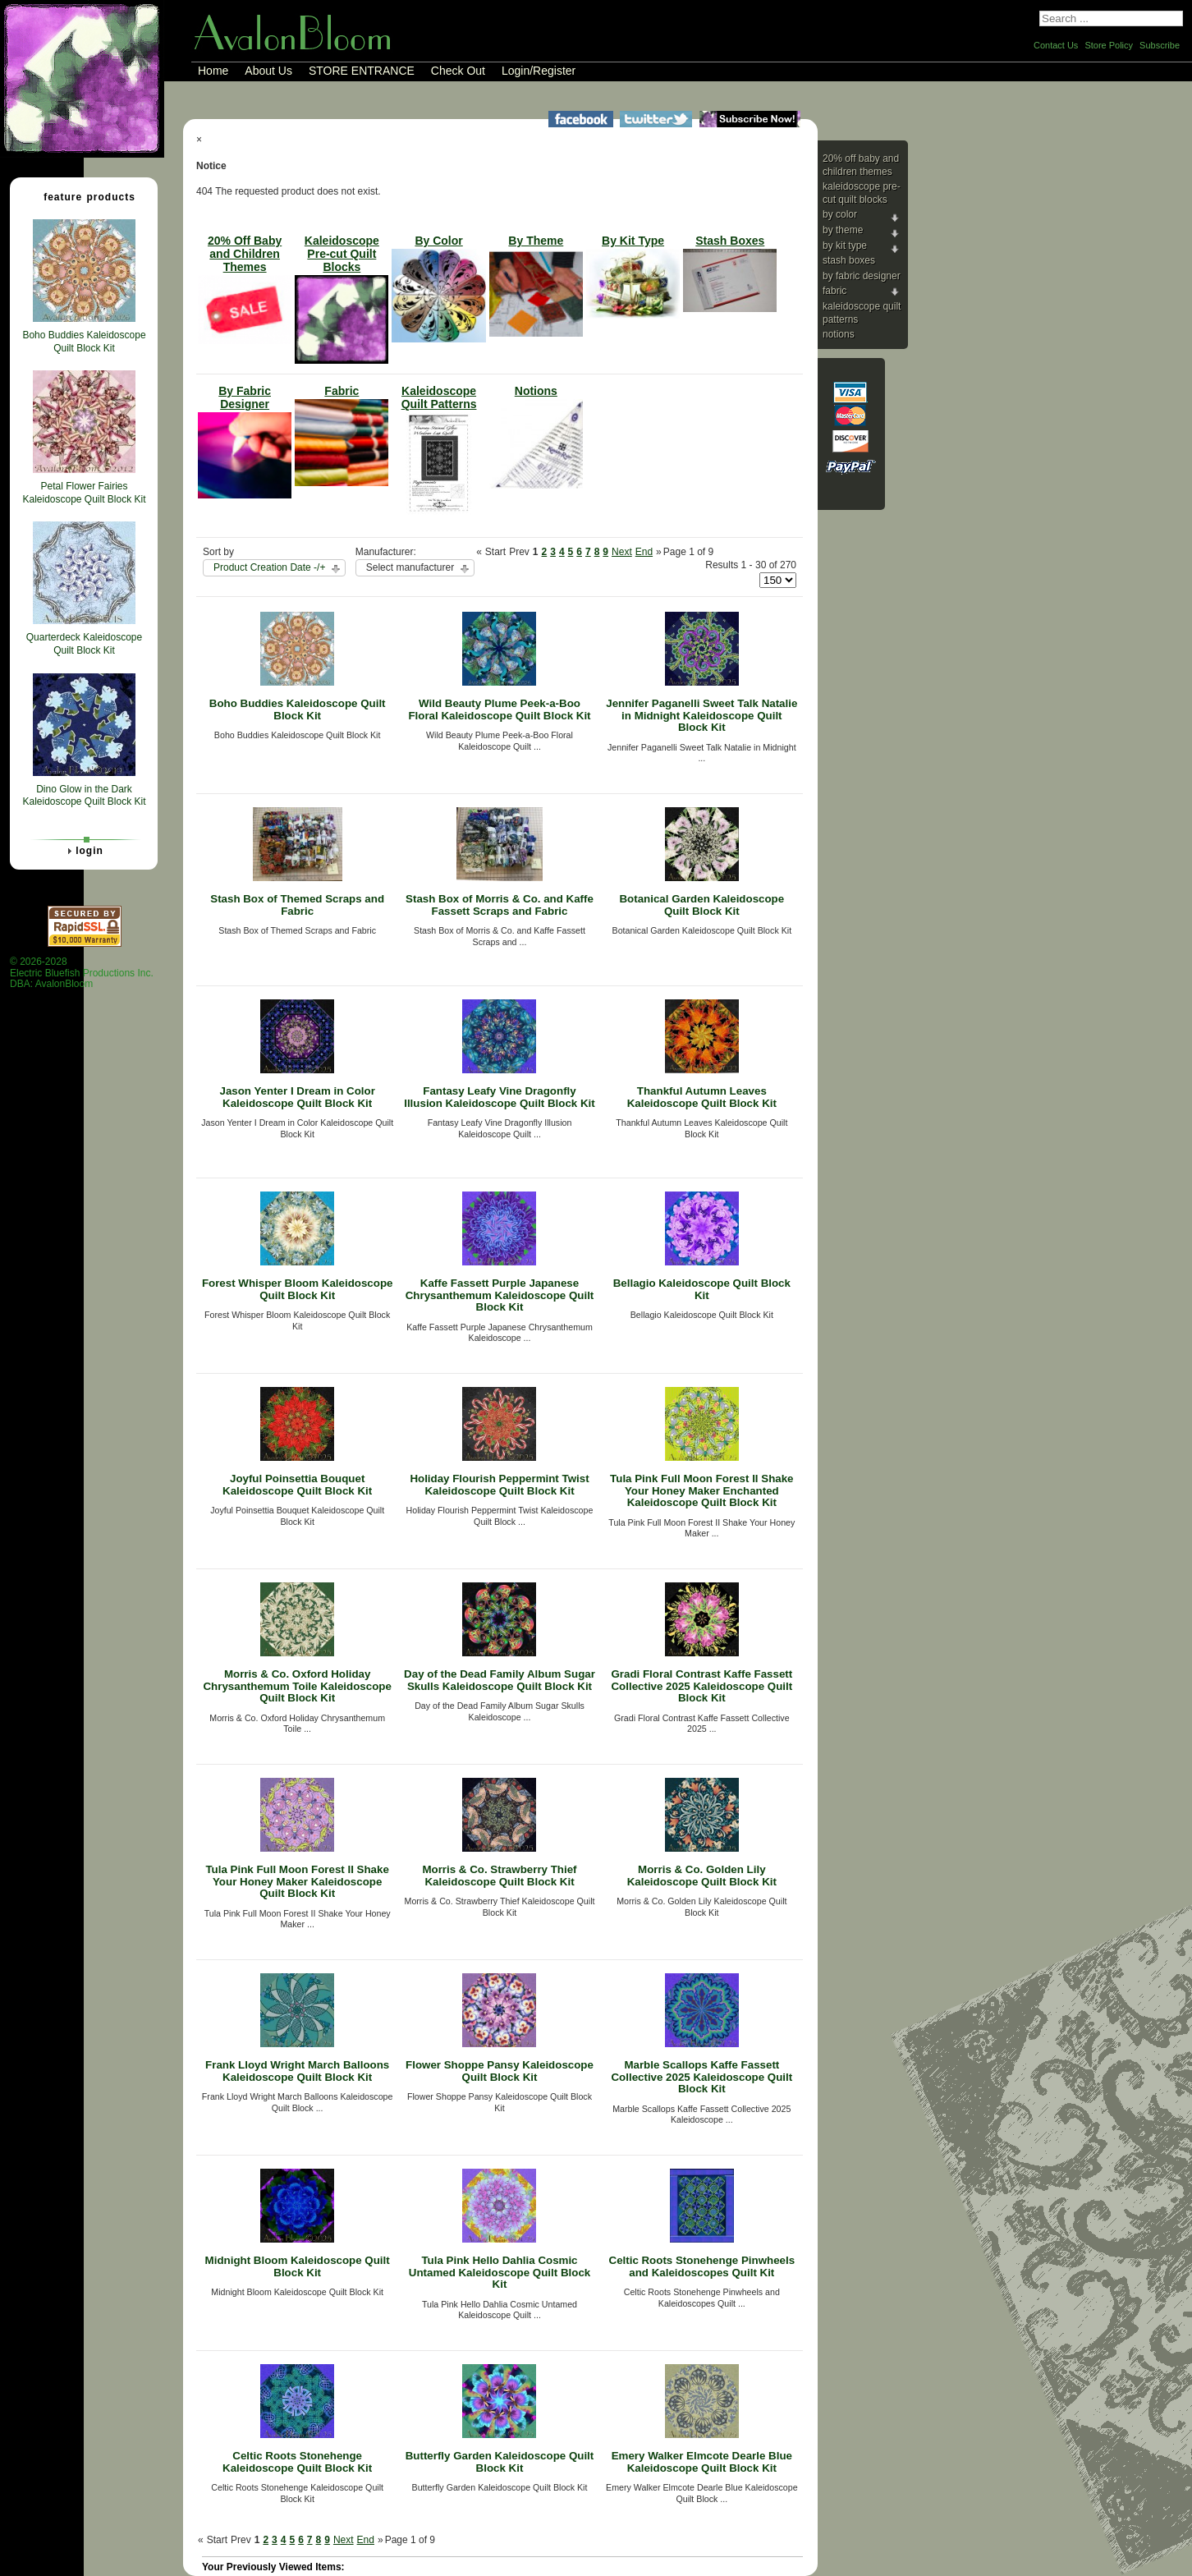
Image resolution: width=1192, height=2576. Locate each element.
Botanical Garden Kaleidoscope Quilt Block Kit (701, 905)
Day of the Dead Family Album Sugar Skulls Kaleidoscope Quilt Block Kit (499, 1680)
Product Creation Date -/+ (269, 567)
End (644, 552)
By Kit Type (845, 245)
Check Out (458, 70)
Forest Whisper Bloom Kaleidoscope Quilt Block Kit (297, 1289)
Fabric (834, 290)
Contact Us (1056, 45)
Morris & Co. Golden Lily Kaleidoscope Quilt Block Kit (702, 1875)
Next (622, 552)
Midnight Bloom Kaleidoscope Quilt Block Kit (297, 2266)
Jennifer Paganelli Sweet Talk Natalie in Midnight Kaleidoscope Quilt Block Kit (701, 715)
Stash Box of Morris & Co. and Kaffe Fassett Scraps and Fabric (500, 905)
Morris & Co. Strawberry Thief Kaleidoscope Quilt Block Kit (499, 1875)
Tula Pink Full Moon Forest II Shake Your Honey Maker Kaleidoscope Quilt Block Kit (296, 1881)
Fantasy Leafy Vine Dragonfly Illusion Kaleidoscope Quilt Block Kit (499, 1097)
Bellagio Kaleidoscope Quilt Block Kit (702, 1289)
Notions (839, 334)
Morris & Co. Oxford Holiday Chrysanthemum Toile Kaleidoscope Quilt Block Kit (297, 1686)
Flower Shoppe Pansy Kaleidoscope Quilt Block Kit (500, 2071)
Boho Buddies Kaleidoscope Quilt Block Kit (297, 709)
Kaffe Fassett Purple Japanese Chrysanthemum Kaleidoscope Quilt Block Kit (500, 1295)
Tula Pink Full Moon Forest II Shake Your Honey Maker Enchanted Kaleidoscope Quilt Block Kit (701, 1490)
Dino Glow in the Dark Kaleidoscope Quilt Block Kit (83, 795)
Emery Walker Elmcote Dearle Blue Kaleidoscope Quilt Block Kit (702, 2462)
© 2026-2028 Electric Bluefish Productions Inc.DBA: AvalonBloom (82, 973)
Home (213, 70)
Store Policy (1108, 45)
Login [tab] (82, 850)
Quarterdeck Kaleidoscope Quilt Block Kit (84, 643)
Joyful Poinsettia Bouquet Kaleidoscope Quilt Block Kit (297, 1484)
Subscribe (1159, 45)
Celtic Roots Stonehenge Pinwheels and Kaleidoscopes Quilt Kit (702, 2266)
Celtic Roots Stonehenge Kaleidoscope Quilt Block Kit (297, 2462)
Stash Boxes (849, 260)
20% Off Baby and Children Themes (861, 165)
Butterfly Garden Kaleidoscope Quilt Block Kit (500, 2462)
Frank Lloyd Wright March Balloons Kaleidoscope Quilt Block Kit (297, 2071)
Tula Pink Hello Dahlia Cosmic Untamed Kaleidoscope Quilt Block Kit (499, 2272)
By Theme (843, 230)
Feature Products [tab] (82, 196)
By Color (840, 214)
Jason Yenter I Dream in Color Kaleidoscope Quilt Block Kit (296, 1097)
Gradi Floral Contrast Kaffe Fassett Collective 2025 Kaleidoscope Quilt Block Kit (701, 1686)
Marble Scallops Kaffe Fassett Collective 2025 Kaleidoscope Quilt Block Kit (701, 2077)
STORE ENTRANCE (362, 70)
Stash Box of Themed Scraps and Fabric (297, 905)
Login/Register (538, 70)
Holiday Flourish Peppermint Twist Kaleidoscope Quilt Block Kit (499, 1484)
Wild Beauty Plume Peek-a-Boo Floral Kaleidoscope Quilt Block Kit (499, 709)
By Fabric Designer (862, 276)
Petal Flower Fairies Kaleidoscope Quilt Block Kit (83, 492)
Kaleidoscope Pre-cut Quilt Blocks (862, 193)
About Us (268, 70)
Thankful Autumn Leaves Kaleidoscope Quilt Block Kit (702, 1097)
